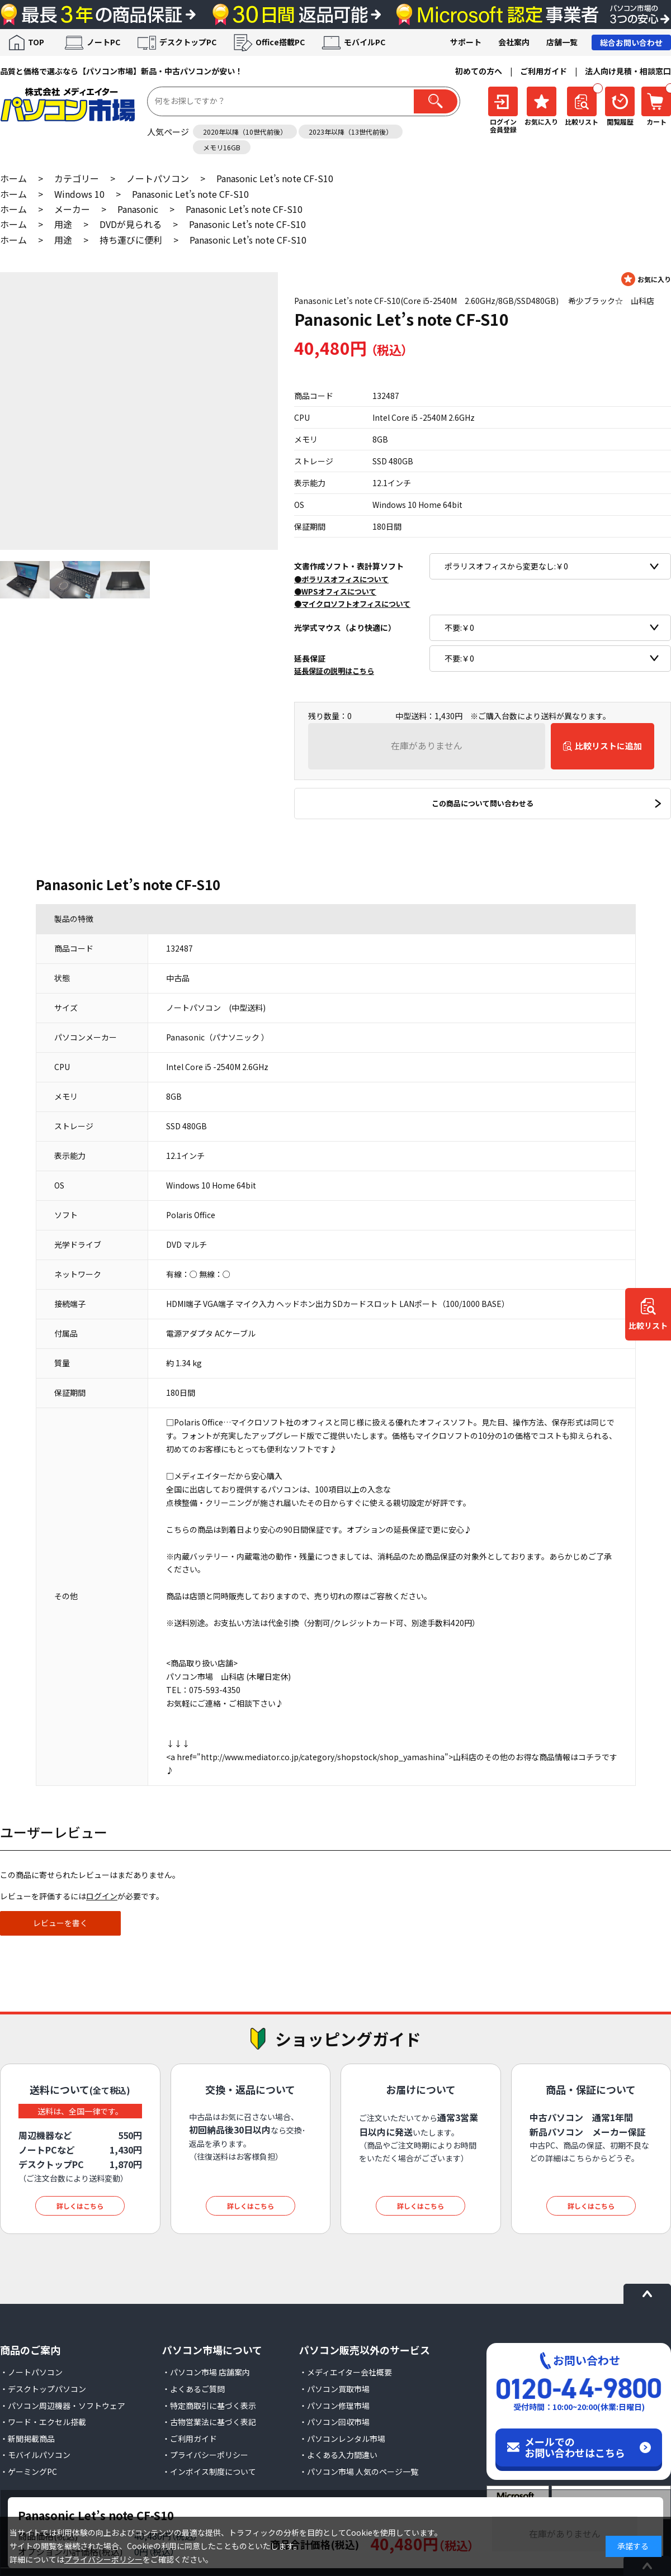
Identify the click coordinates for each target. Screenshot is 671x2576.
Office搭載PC (280, 41)
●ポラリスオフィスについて (341, 579)
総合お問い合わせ (631, 42)
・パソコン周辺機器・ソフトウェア (62, 2405)
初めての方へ (478, 71)
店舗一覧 (562, 41)
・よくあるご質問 (193, 2388)
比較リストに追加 (608, 746)
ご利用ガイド (543, 71)
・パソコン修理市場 (334, 2405)
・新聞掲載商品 (27, 2438)
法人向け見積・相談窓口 (628, 71)
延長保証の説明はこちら (334, 671)
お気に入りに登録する (646, 279)
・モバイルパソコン (35, 2454)
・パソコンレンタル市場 (342, 2438)
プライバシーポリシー (103, 2559)
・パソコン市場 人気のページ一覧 (358, 2471)
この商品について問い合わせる (482, 803)
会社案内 (514, 41)
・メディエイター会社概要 (345, 2372)
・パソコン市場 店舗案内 (206, 2372)
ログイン (101, 1896)
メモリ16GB (221, 147)
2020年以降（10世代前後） (245, 131)
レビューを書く (60, 1922)
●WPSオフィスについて (335, 591)
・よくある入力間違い (338, 2454)
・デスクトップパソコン (43, 2388)
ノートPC (103, 41)
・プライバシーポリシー (205, 2454)
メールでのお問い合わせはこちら (574, 2447)
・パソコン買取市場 (334, 2388)
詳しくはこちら (79, 2206)
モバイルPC (364, 41)
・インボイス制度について (209, 2471)
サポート (465, 41)
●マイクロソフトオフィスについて (352, 603)
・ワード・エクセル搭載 (43, 2421)
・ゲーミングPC (28, 2471)
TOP (36, 41)
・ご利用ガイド (189, 2438)
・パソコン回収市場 (334, 2421)
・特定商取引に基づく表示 (209, 2405)
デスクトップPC (187, 41)
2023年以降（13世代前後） (351, 131)
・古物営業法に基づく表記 (209, 2421)
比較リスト (648, 1326)
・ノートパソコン (31, 2372)
